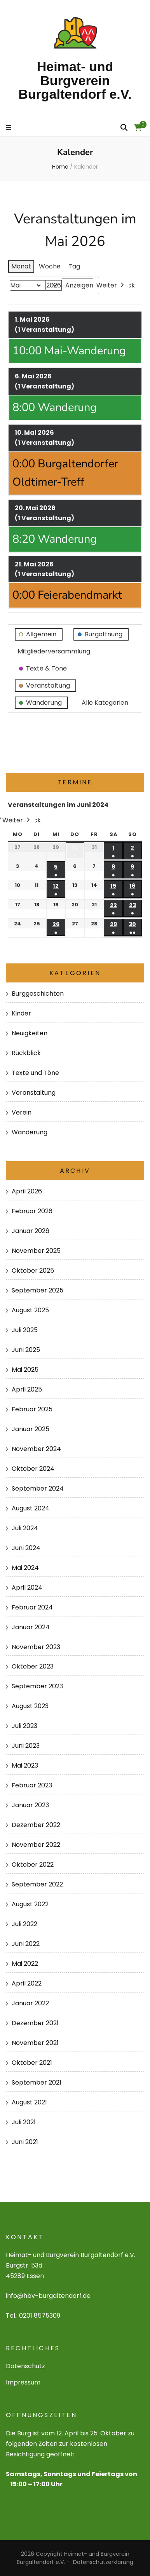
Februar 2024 (32, 1607)
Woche (50, 266)
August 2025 (30, 1310)
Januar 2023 (30, 1805)
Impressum (23, 2382)
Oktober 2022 (33, 1864)
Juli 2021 (24, 2122)
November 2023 (36, 1646)
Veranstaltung (34, 1092)
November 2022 (36, 1844)
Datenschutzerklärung (103, 2562)
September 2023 (37, 1686)
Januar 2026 (30, 1230)
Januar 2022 (30, 2003)
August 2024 (30, 1508)
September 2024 (38, 1488)
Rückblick (26, 1053)
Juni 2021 (25, 2141)
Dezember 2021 (35, 2023)
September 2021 (36, 2082)
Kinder (21, 1013)
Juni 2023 (26, 1745)
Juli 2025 (25, 1329)
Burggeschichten (38, 993)
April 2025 (27, 1389)
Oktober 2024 (33, 1468)
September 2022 (37, 1884)
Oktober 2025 (33, 1270)
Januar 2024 (31, 1627)
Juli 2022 (24, 1923)
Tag (74, 266)
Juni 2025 (26, 1349)
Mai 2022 (25, 1963)
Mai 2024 (25, 1567)
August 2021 (29, 2102)
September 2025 (37, 1290)
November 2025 (36, 1250)
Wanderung (29, 1132)
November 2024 (36, 1448)
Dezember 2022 (36, 1824)
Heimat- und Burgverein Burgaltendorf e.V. (75, 80)
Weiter (111, 285)
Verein (21, 1112)
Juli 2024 (25, 1528)
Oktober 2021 (32, 2062)
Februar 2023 (32, 1785)
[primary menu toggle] (9, 128)
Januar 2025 (30, 1429)
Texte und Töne (35, 1072)
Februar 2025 (32, 1409)
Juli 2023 (24, 1725)
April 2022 (27, 1983)
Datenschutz (25, 2366)
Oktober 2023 (33, 1666)
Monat (21, 266)
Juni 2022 (26, 1943)
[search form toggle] (123, 128)
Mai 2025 (25, 1369)
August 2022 (30, 1904)
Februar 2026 (32, 1211)
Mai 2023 (25, 1765)
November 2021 (35, 2042)
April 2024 (27, 1587)
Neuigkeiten (29, 1033)
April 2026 (27, 1191)
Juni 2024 (26, 1547)
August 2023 (30, 1706)
